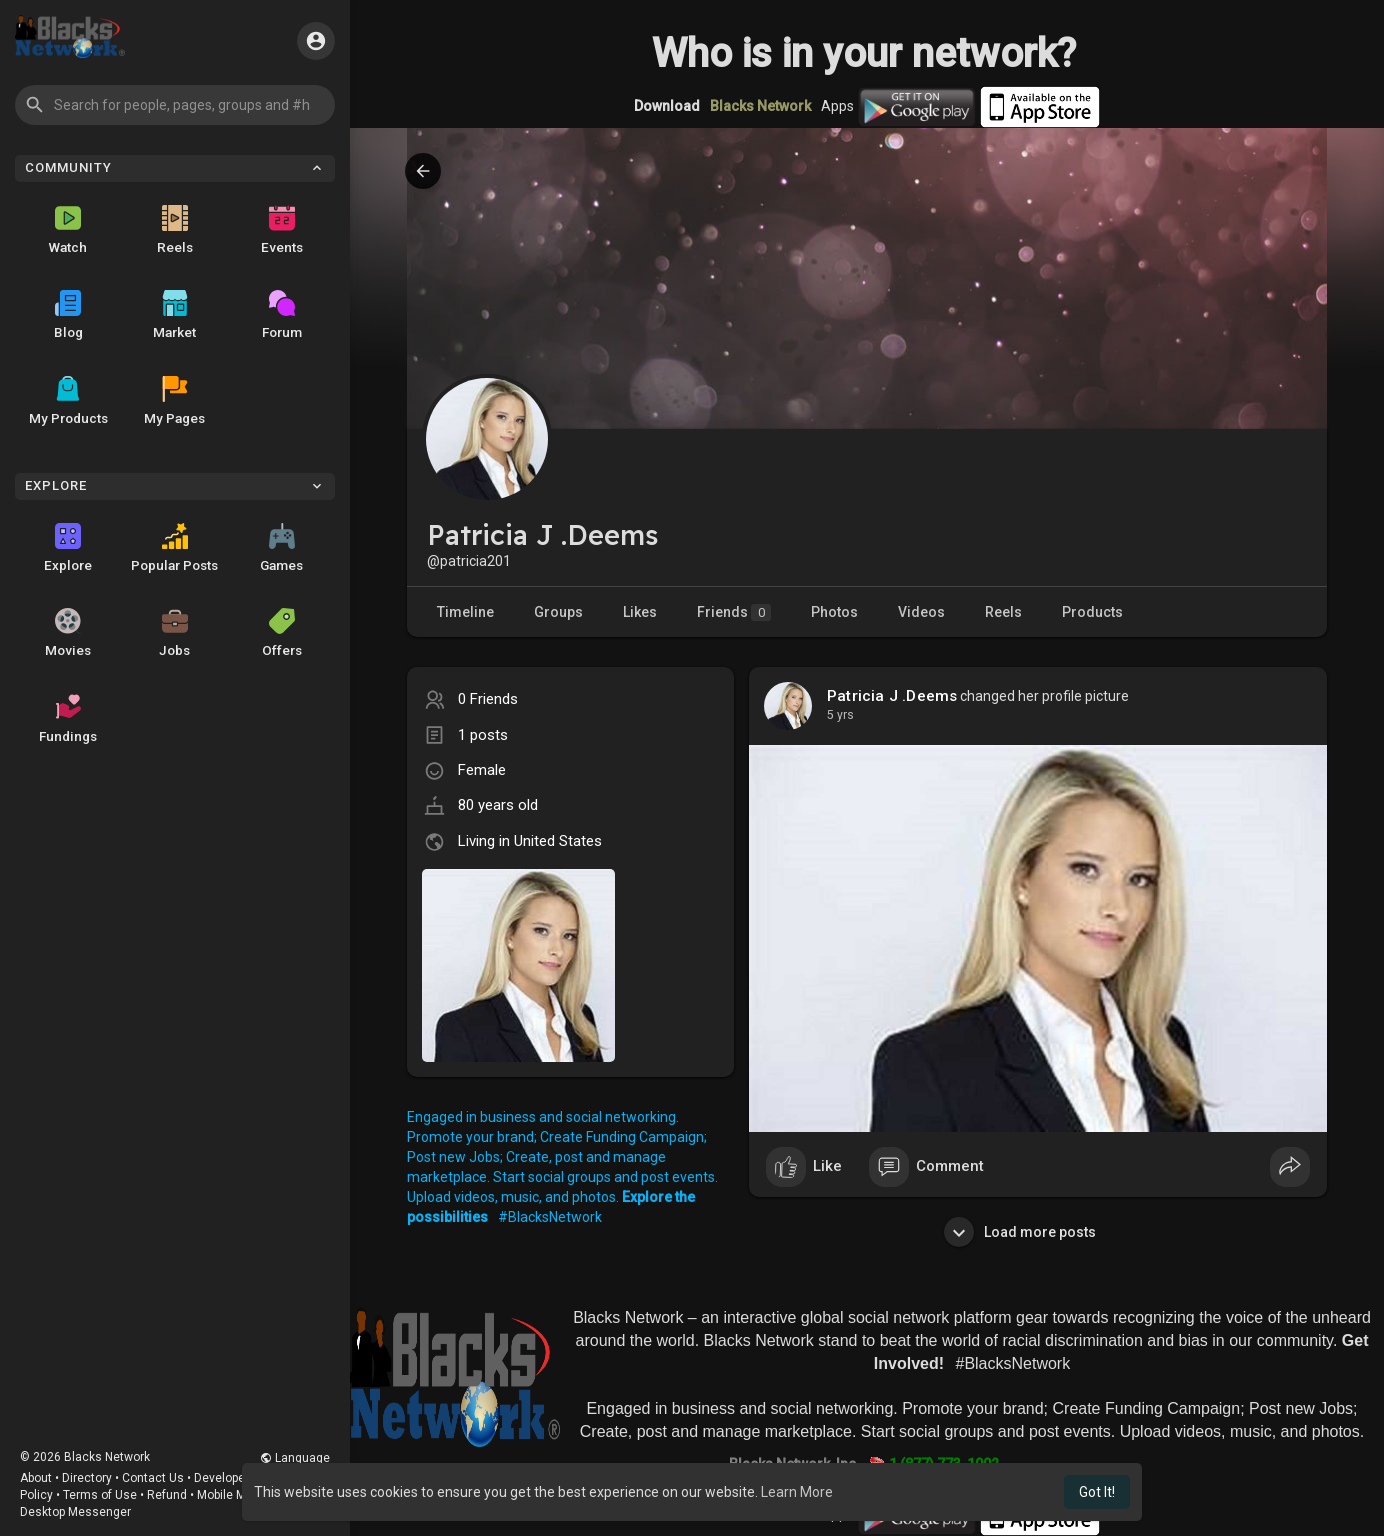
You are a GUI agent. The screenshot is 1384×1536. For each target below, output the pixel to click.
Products (1092, 612)
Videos (921, 612)
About (36, 1478)
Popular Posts (174, 548)
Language (295, 1458)
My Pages (174, 401)
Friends (734, 612)
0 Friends (488, 699)
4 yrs (840, 715)
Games (281, 548)
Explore (68, 548)
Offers (282, 633)
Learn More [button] (797, 1492)
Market (174, 315)
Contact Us (153, 1478)
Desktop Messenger (75, 1512)
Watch (68, 230)
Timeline (465, 612)
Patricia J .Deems (892, 696)
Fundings (68, 719)
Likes (640, 612)
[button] (175, 105)
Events (282, 230)
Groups (558, 612)
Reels (175, 230)
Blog (68, 315)
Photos (834, 612)
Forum (282, 315)
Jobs (174, 633)
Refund (167, 1495)
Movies (68, 633)
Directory (87, 1478)
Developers (225, 1478)
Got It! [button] (1097, 1492)
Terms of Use (100, 1495)
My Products (68, 401)
